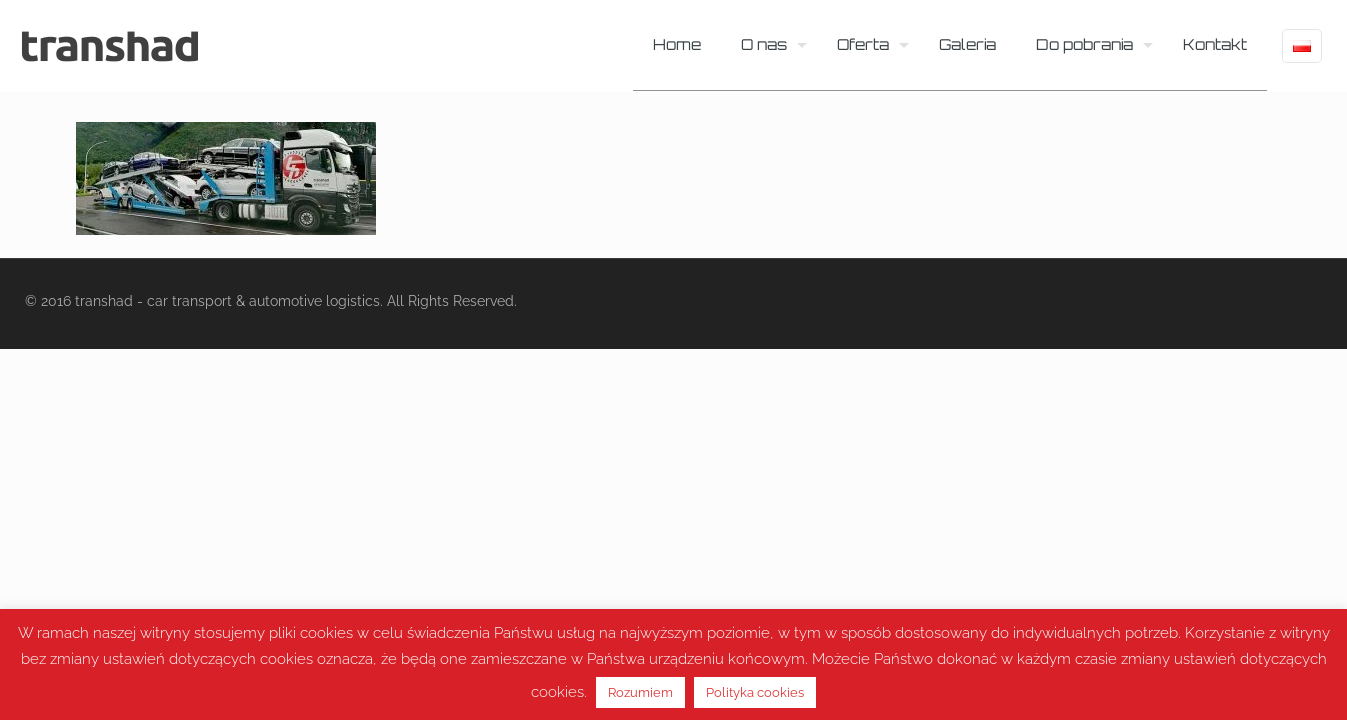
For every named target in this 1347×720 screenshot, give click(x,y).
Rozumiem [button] (640, 692)
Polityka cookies (755, 692)
